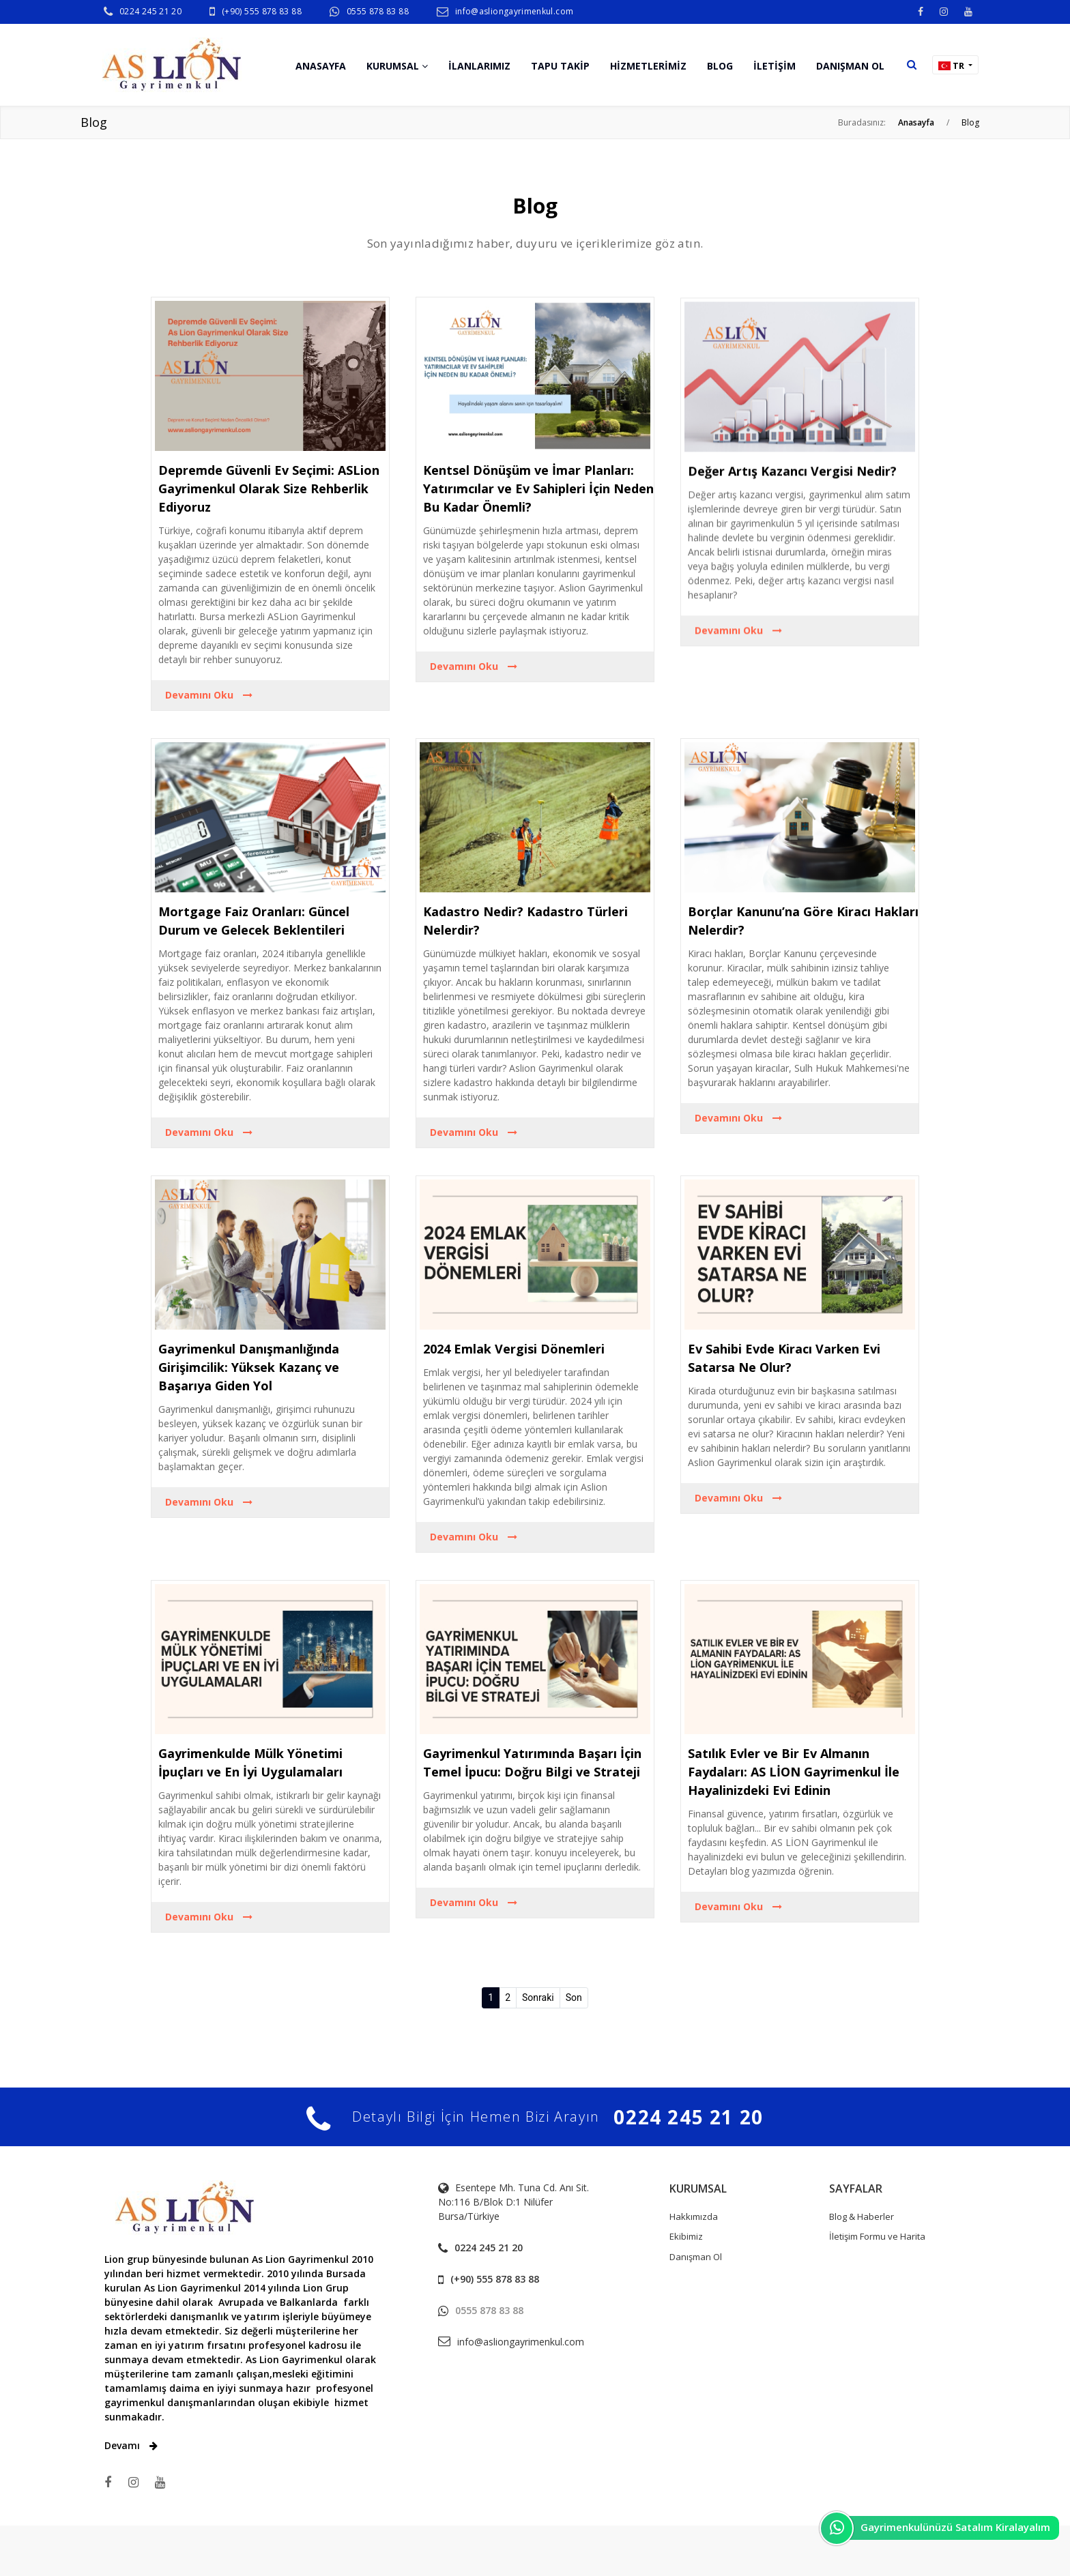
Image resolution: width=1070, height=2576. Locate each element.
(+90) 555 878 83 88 (262, 11)
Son (574, 1997)
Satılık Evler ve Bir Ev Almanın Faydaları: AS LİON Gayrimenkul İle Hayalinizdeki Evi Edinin (793, 1771)
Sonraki (538, 1997)
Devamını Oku (208, 716)
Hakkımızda (693, 2216)
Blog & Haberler (861, 2216)
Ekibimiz (686, 2236)
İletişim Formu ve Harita (877, 2236)
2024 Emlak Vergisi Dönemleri (514, 1349)
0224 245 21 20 (150, 11)
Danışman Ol (695, 2257)
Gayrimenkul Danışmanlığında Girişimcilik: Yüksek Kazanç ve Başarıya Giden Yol (248, 1367)
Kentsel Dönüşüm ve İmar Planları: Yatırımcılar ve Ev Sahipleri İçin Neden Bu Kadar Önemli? (538, 529)
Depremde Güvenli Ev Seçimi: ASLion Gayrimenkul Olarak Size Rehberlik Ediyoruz (268, 510)
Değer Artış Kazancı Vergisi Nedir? (792, 535)
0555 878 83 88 (378, 11)
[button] (911, 64)
